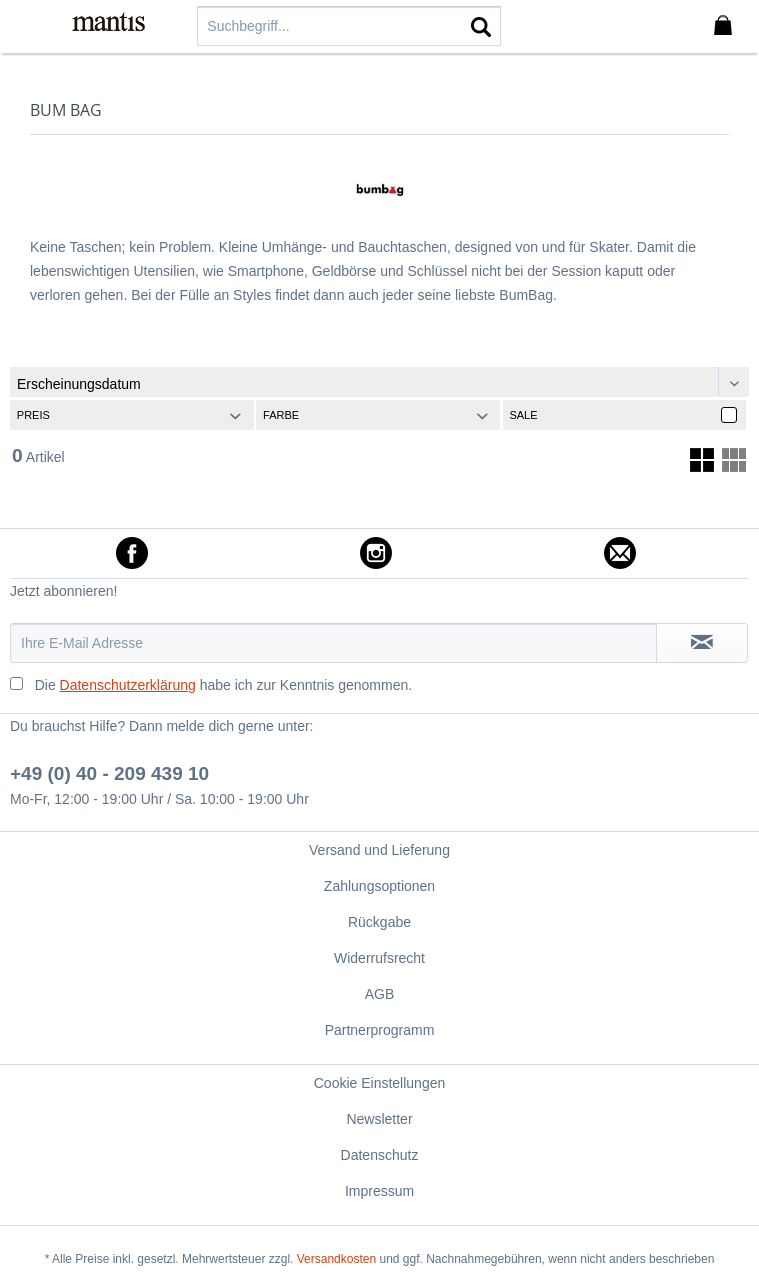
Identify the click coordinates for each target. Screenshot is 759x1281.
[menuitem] (29, 25)
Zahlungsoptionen (379, 886)
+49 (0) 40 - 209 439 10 (109, 773)
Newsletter (379, 1119)
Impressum (379, 1191)
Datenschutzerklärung (128, 685)
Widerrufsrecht (379, 958)
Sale (523, 415)
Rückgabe (379, 922)
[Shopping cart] (727, 26)
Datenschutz (380, 1155)
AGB (380, 994)
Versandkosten (336, 1259)
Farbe (281, 415)
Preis (33, 415)
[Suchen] (481, 26)
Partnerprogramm (380, 1030)
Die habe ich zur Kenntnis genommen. (223, 685)
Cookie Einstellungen (380, 1083)
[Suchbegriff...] (349, 26)
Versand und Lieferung (379, 850)
